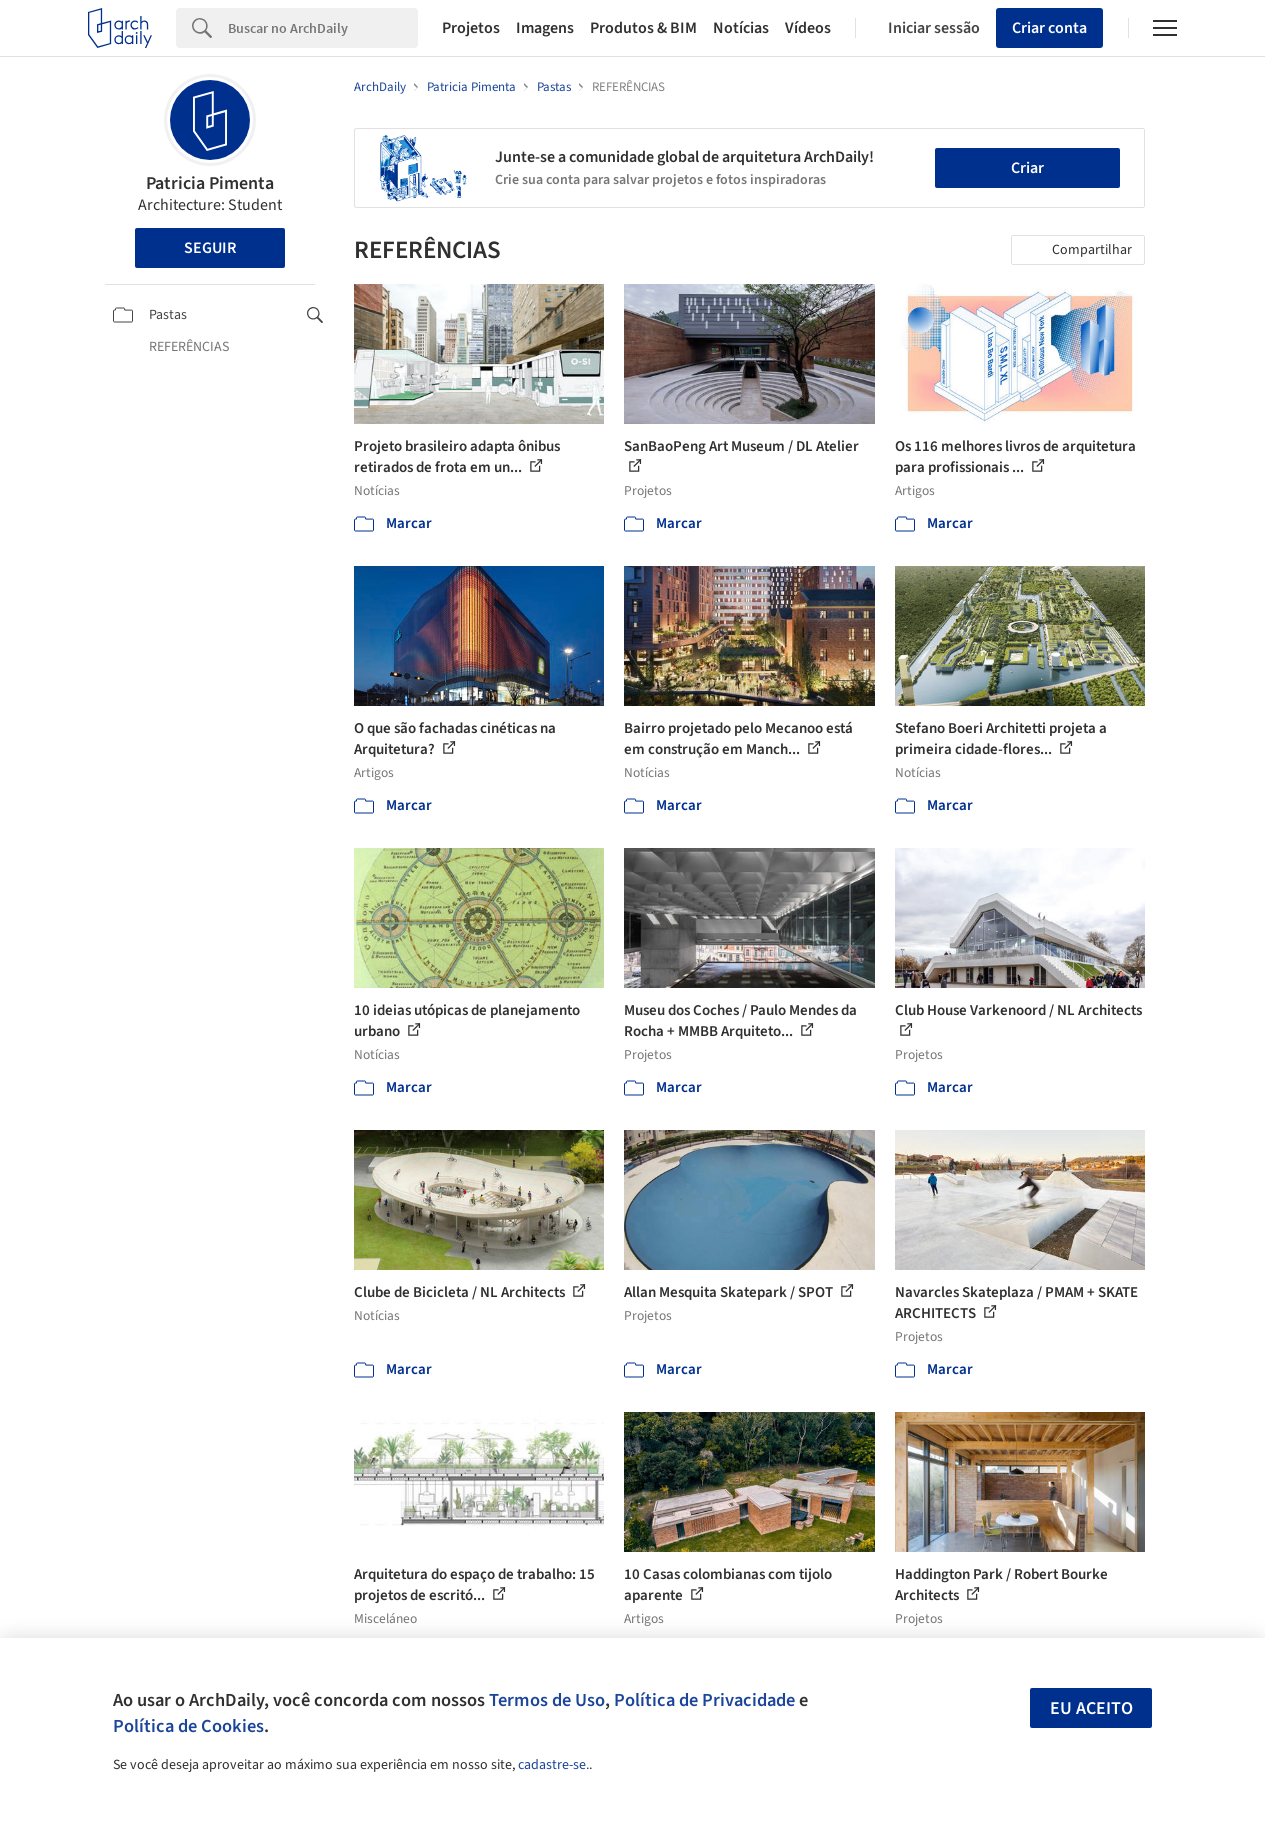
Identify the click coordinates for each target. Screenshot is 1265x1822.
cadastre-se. (553, 1765)
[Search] (323, 28)
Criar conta (1049, 28)
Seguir (210, 248)
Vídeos (808, 28)
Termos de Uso (547, 1700)
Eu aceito (1091, 1708)
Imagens (545, 28)
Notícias (741, 28)
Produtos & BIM (643, 28)
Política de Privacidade (704, 1700)
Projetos (471, 28)
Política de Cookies (188, 1726)
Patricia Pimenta (210, 183)
